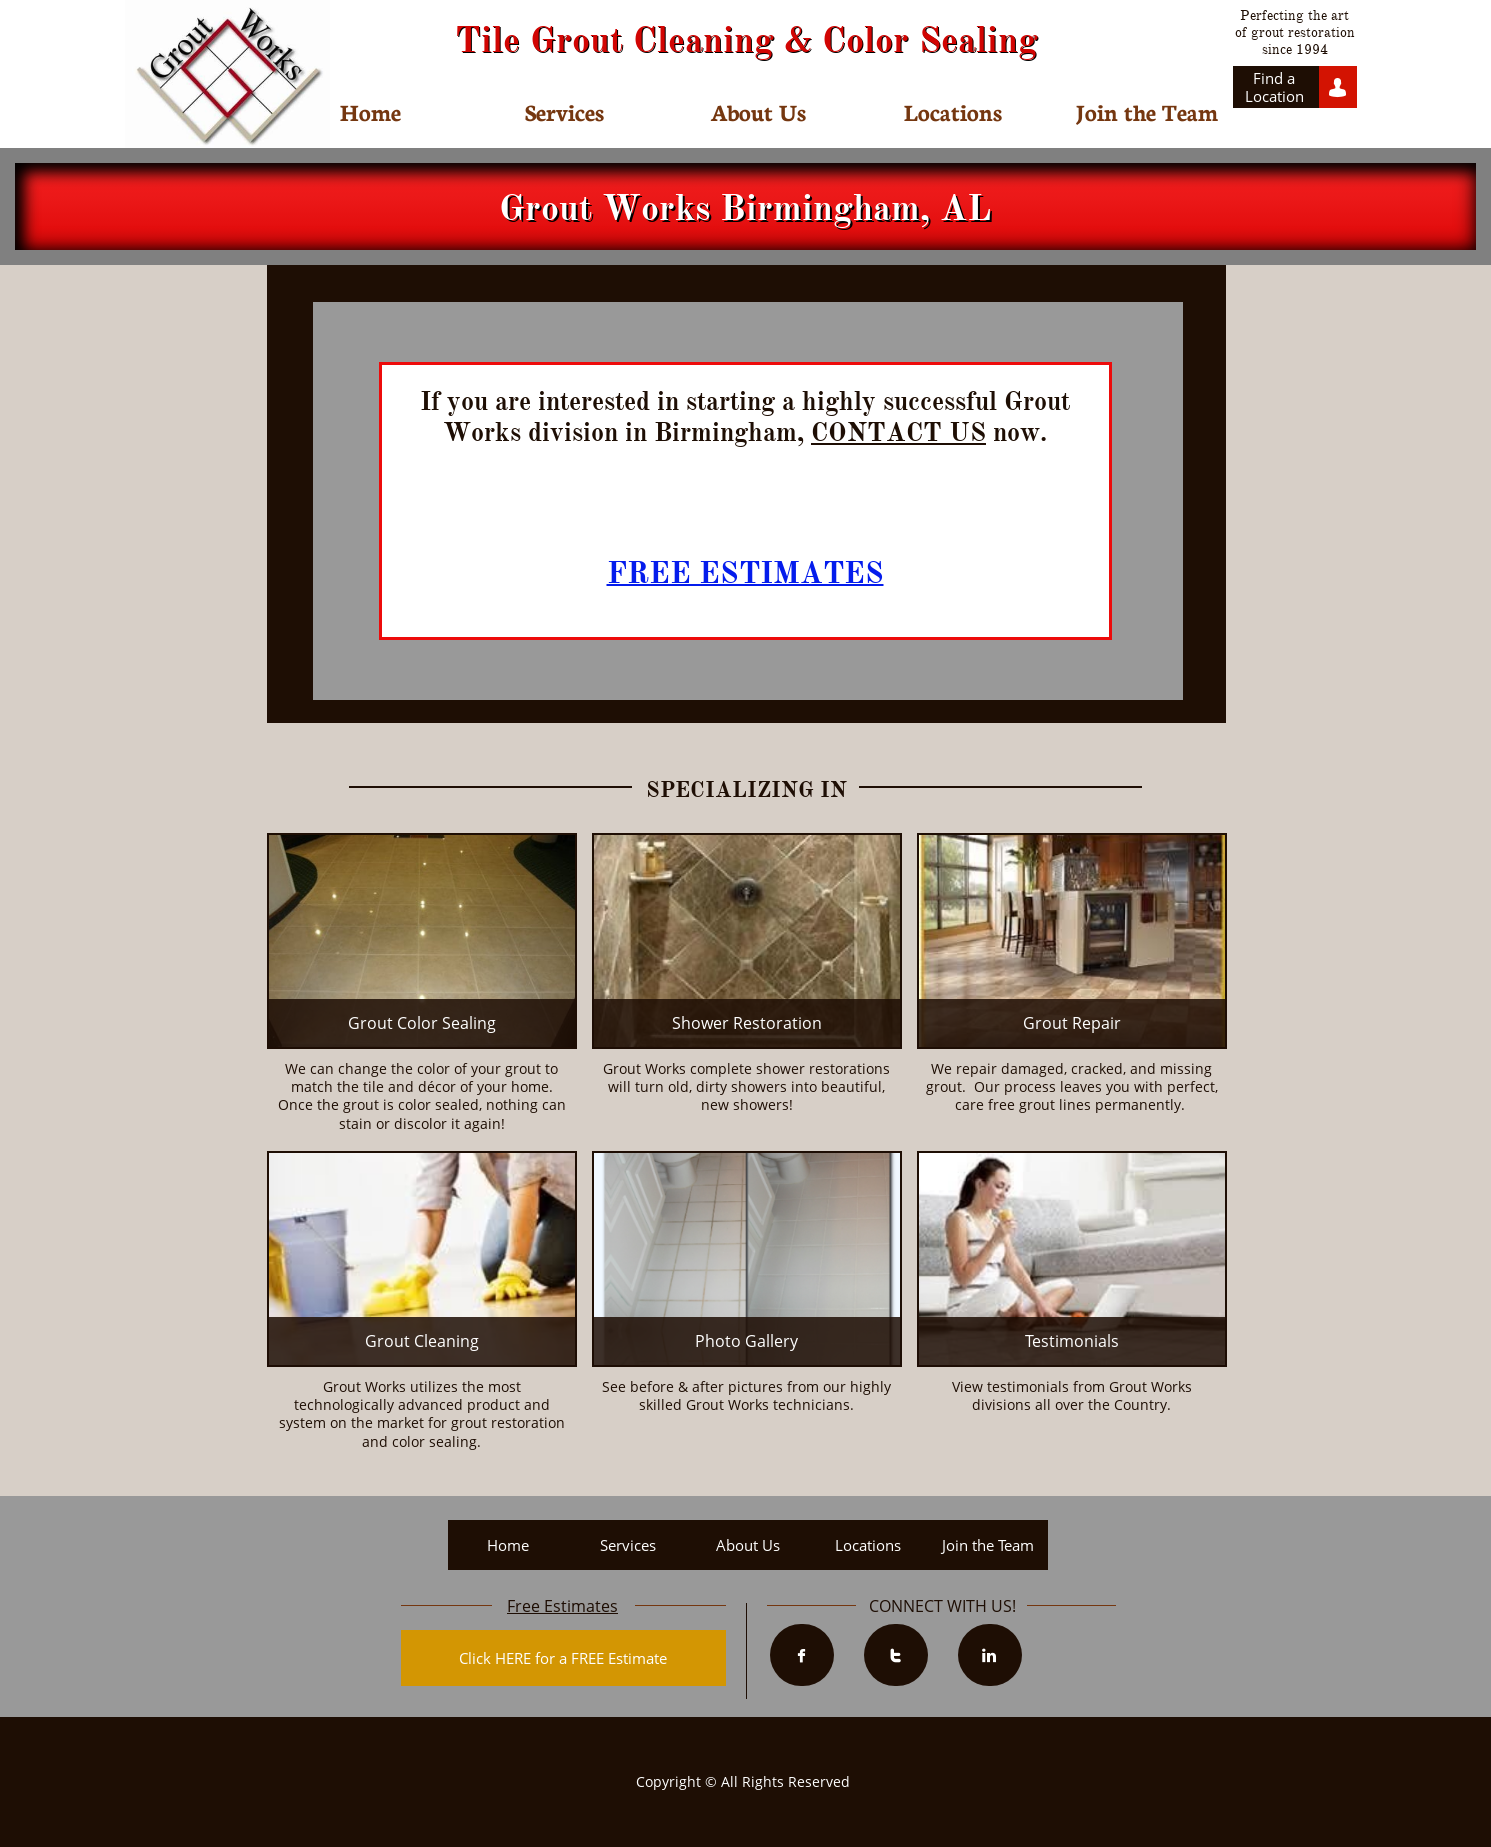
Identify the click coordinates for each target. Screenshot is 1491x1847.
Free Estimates (562, 1606)
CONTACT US (898, 432)
